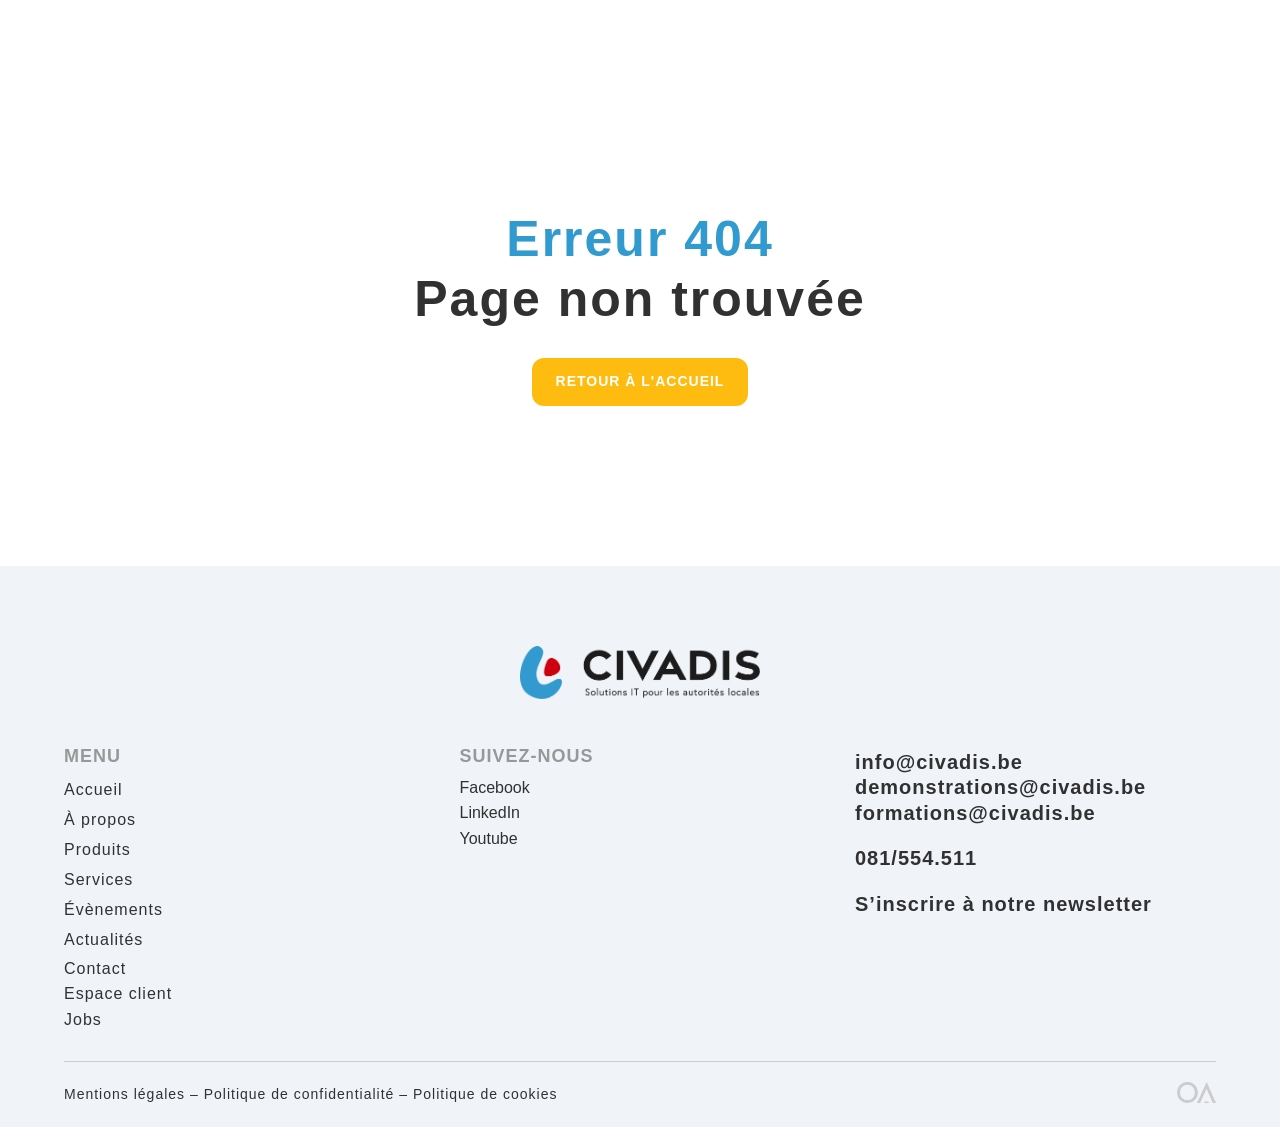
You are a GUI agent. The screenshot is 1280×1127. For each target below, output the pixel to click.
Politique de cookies (485, 1094)
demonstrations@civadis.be (1000, 787)
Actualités (103, 940)
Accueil (93, 790)
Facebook (495, 787)
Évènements (113, 910)
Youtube (489, 838)
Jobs (83, 1019)
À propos (100, 820)
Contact (95, 968)
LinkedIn (490, 812)
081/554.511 (916, 858)
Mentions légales (124, 1094)
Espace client (118, 993)
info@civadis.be (939, 762)
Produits (97, 850)
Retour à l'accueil (640, 381)
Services (98, 880)
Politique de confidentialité (299, 1094)
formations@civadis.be (975, 813)
